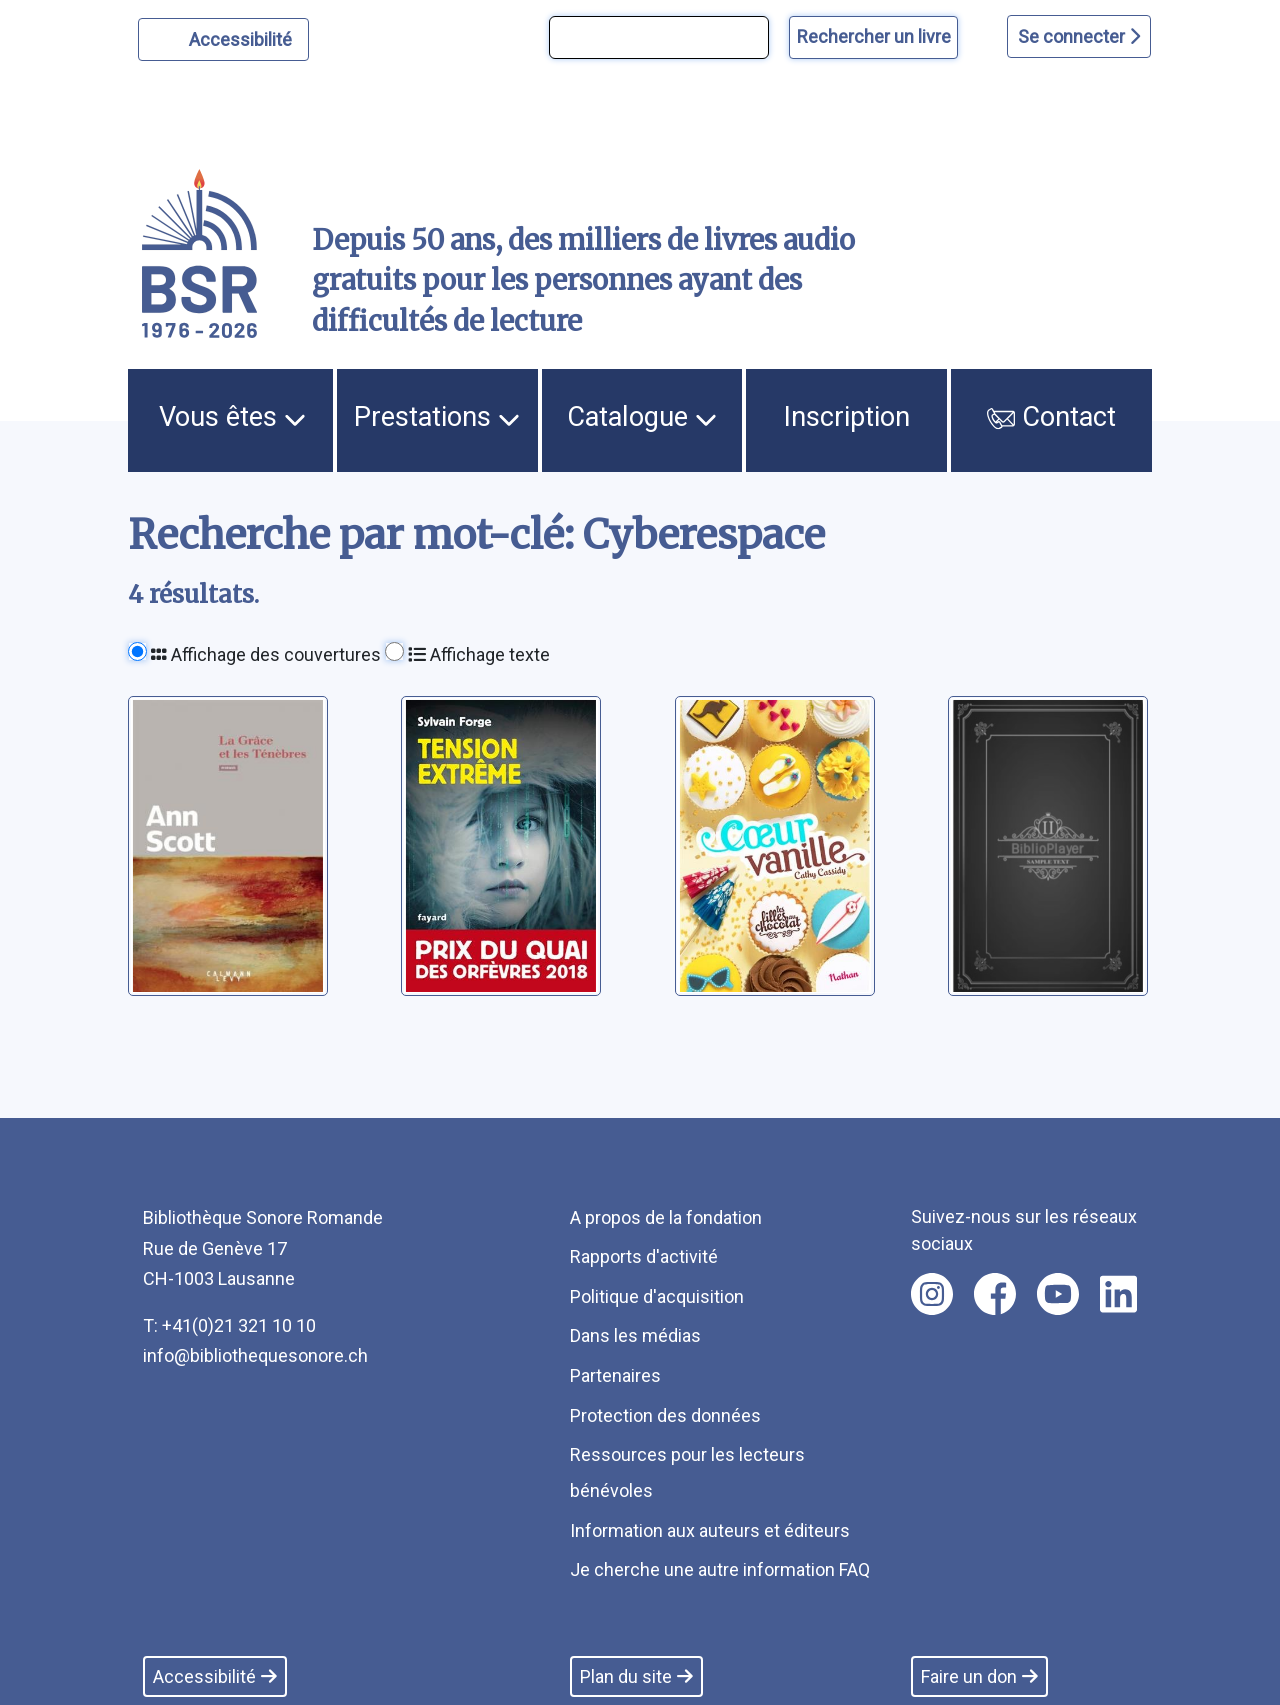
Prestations (437, 417)
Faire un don (979, 1676)
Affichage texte (479, 654)
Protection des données (665, 1415)
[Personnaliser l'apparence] (223, 39)
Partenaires (615, 1375)
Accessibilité (243, 37)
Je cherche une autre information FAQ (720, 1569)
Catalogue (642, 417)
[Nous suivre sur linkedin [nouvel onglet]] (1118, 1294)
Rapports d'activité (644, 1256)
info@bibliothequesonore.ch (255, 1355)
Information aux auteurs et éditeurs (710, 1530)
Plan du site (636, 1676)
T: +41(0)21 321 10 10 (229, 1325)
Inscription (847, 417)
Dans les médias (635, 1335)
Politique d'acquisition (657, 1296)
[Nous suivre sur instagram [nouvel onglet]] (932, 1294)
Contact (1051, 417)
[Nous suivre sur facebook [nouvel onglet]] (995, 1294)
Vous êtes (232, 417)
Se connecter (1079, 36)
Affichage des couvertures (266, 654)
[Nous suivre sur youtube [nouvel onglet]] (1058, 1294)
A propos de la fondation (666, 1217)
